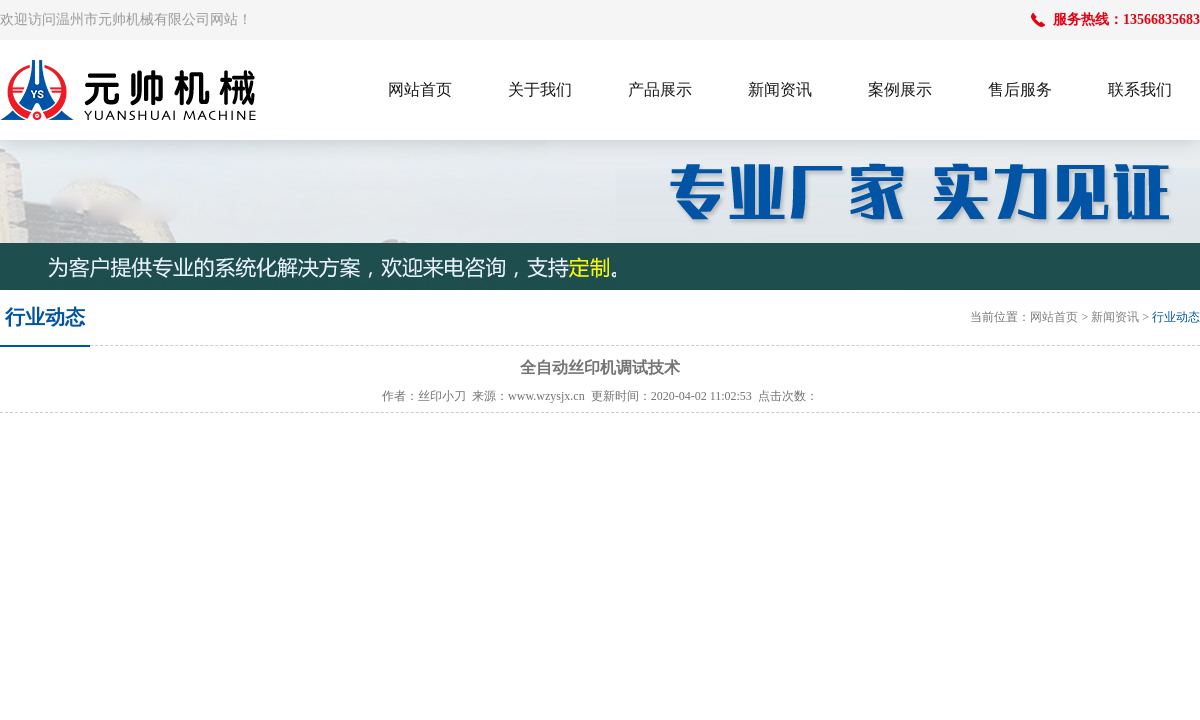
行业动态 (1176, 317)
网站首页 (1054, 317)
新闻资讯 (1115, 317)
